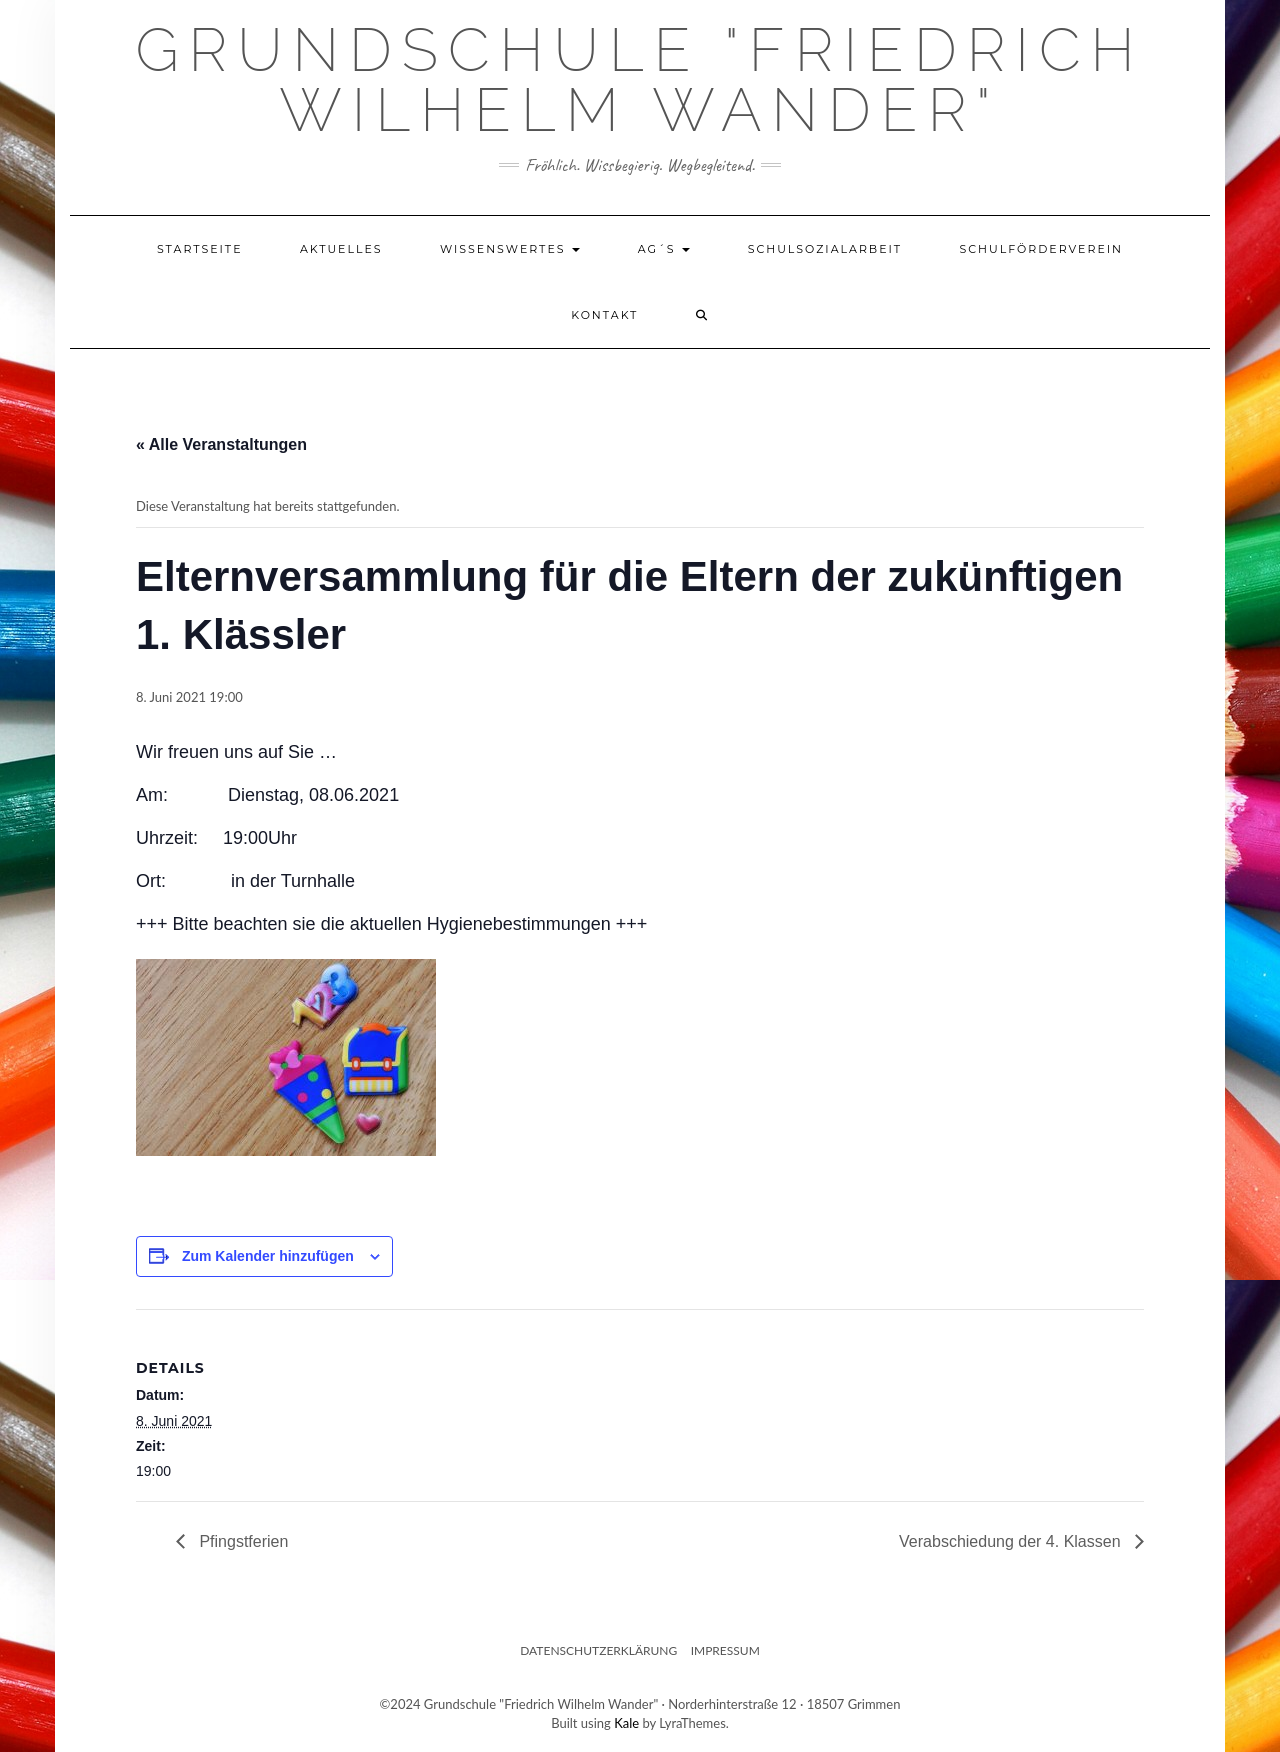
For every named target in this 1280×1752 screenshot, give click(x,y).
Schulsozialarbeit (825, 249)
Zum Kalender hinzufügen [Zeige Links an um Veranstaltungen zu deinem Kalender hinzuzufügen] (268, 1256)
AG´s (664, 249)
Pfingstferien (241, 1541)
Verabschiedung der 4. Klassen (1012, 1541)
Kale (626, 1723)
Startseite (200, 249)
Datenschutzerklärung (598, 1650)
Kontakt (604, 315)
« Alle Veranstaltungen (221, 444)
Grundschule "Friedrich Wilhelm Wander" (639, 80)
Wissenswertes (510, 249)
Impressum (725, 1650)
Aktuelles (341, 249)
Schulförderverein (1041, 249)
